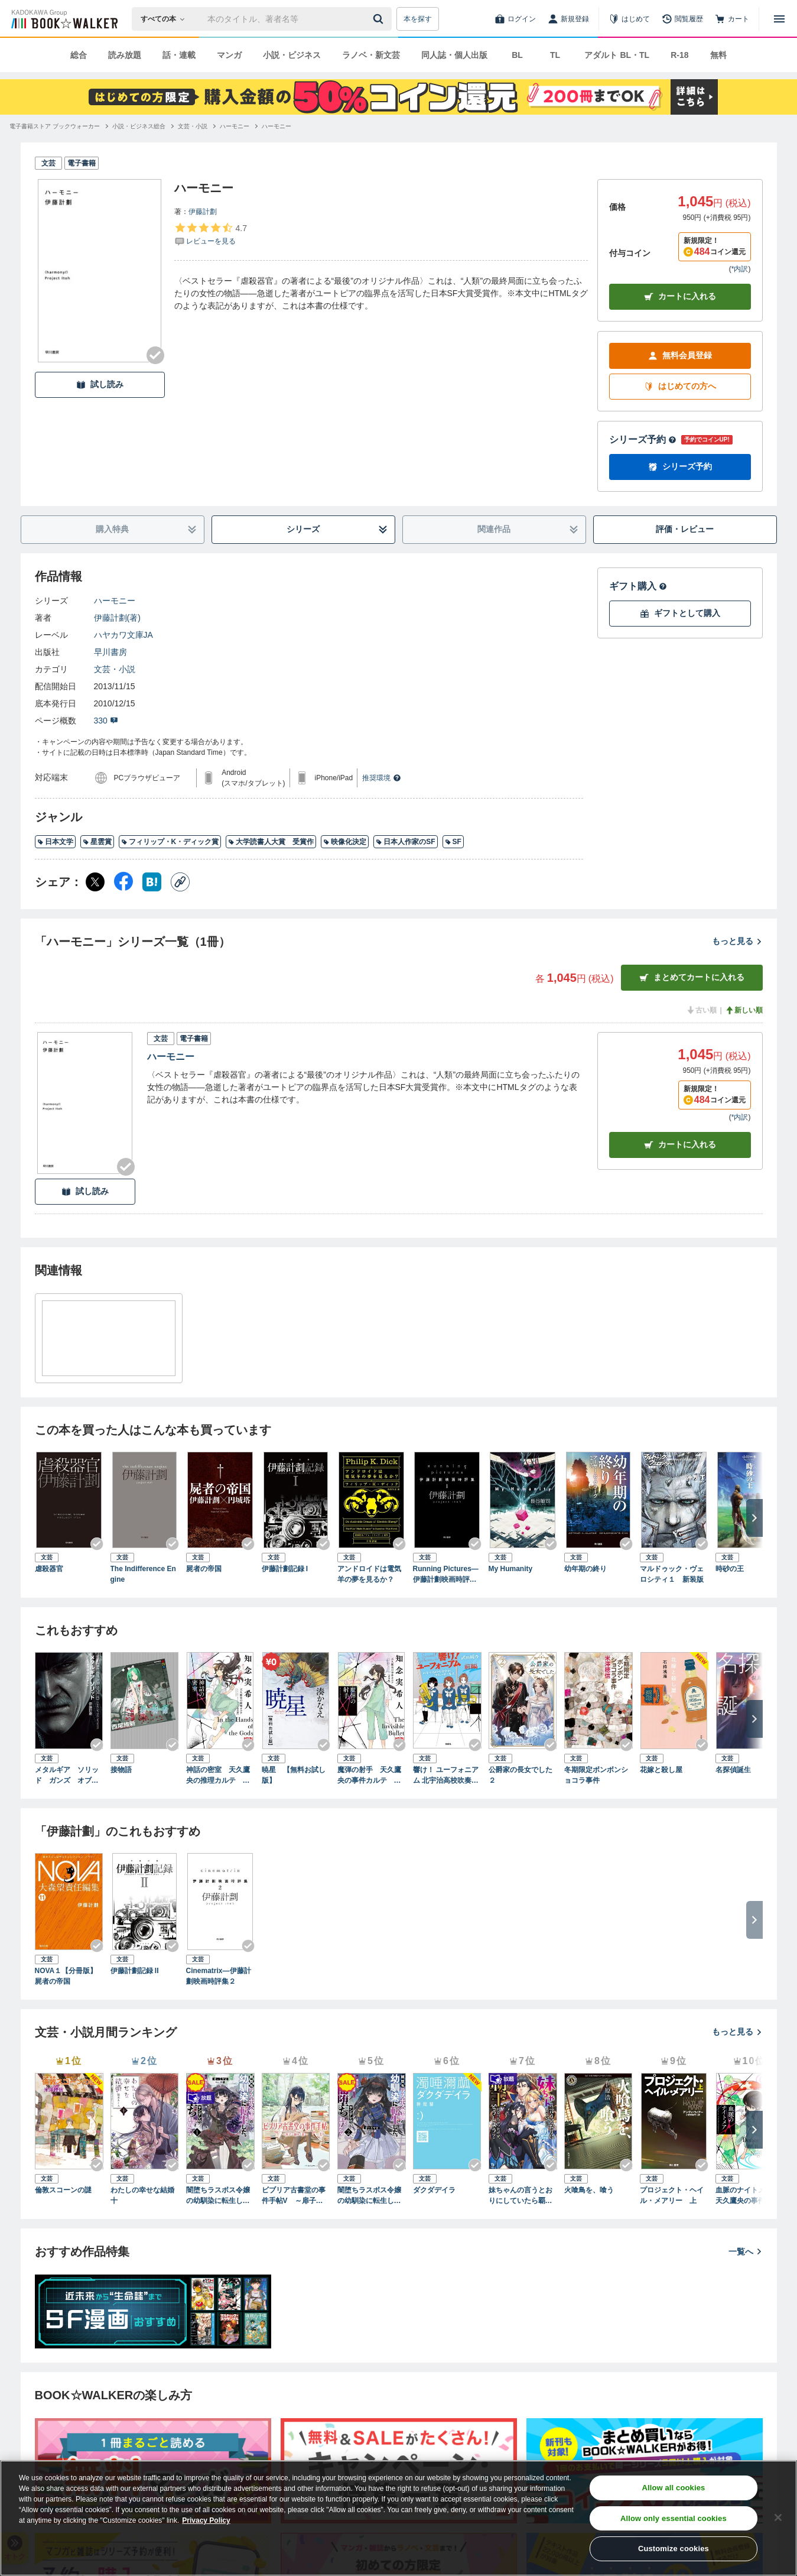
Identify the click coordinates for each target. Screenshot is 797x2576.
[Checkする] (155, 355)
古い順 (701, 1010)
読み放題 (124, 55)
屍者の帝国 (204, 1569)
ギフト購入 (638, 586)
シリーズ (337, 529)
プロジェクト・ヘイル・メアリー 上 (672, 2195)
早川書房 (110, 652)
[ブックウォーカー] (63, 19)
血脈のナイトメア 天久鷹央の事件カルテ (747, 2196)
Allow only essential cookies (673, 2518)
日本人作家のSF (405, 842)
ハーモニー (114, 600)
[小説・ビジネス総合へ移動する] (138, 126)
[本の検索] (166, 19)
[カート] (732, 19)
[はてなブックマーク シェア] (152, 882)
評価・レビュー (685, 529)
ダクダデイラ (434, 2190)
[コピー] (180, 882)
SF (453, 842)
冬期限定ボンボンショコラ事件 (596, 1775)
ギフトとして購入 (680, 613)
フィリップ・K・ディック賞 (170, 842)
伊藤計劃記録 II (134, 1971)
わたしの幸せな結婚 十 (144, 2195)
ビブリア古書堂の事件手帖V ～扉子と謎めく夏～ (296, 2196)
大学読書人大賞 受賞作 (271, 842)
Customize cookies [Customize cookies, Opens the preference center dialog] (673, 2548)
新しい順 (744, 1010)
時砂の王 (729, 1569)
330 (106, 720)
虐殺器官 (49, 1569)
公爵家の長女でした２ (520, 1775)
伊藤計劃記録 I (285, 1569)
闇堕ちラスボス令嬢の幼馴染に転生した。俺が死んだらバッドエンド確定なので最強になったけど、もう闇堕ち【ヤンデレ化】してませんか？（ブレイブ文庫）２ (369, 2196)
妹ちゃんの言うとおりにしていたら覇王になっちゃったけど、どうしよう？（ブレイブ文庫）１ (520, 2196)
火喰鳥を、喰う (589, 2190)
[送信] (380, 19)
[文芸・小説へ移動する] (192, 126)
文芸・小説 (114, 669)
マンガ (229, 55)
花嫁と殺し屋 (661, 1770)
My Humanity (511, 1569)
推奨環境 (381, 778)
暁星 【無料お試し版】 (294, 1775)
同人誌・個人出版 (454, 55)
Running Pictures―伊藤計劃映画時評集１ (446, 1575)
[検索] (380, 19)
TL (555, 55)
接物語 (121, 1770)
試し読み (99, 384)
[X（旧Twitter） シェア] (95, 882)
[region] (398, 2518)
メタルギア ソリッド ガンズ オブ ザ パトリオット (67, 1776)
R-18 (679, 55)
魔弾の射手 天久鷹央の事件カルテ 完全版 (369, 1776)
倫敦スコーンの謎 (63, 2190)
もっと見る (737, 941)
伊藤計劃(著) (117, 617)
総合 (78, 55)
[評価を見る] (210, 234)
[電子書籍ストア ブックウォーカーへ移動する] (54, 126)
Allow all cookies (673, 2487)
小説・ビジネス (292, 55)
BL (517, 55)
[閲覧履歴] (682, 19)
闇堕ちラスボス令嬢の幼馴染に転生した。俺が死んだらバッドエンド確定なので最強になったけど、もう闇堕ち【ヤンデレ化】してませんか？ (218, 2196)
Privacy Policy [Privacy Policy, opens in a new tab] (206, 2520)
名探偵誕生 (733, 1770)
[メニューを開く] (779, 19)
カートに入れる (680, 296)
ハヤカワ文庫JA (123, 635)
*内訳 (740, 269)
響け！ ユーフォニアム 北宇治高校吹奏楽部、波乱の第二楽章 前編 (446, 1776)
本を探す (418, 19)
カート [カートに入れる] (680, 1145)
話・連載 (179, 55)
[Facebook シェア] (123, 882)
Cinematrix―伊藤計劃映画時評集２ (218, 1976)
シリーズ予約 (642, 439)
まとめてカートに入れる (691, 977)
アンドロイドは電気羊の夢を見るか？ (369, 1574)
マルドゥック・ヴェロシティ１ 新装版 (672, 1574)
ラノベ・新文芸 (371, 55)
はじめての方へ (680, 386)
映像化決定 (344, 842)
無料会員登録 (680, 356)
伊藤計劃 (202, 211)
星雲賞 (97, 842)
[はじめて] (629, 19)
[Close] (778, 2517)
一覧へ (745, 2251)
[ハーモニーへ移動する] (234, 126)
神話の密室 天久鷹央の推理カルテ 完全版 (218, 1776)
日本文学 (55, 842)
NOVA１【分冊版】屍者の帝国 (66, 1976)
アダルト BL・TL (616, 55)
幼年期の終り (585, 1569)
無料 (718, 55)
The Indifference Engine (143, 1574)
